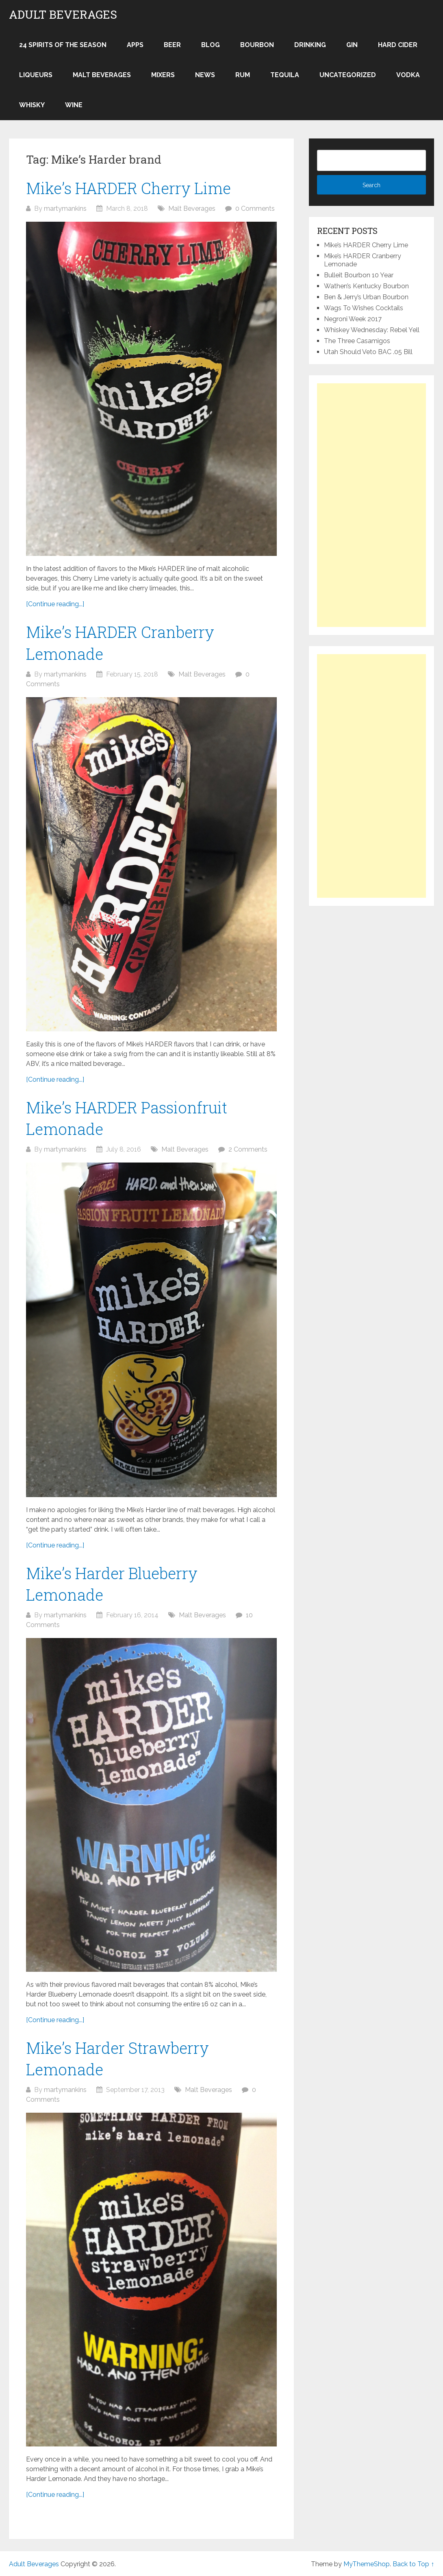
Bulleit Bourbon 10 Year (358, 275)
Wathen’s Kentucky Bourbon (366, 286)
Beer (172, 45)
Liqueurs (35, 75)
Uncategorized (347, 75)
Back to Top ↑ (413, 2564)
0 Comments (255, 208)
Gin (352, 45)
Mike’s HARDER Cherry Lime (128, 188)
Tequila (284, 75)
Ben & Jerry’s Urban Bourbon (366, 297)
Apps (135, 45)
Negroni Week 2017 (353, 319)
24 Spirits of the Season (62, 45)
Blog (210, 45)
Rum (242, 75)
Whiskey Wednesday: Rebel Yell (371, 330)
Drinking (310, 45)
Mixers (163, 75)
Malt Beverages (102, 75)
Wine (74, 105)
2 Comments (247, 1149)
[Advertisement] (371, 505)
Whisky (32, 105)
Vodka (408, 75)
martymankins (65, 208)
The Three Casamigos (357, 341)
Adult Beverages (63, 14)
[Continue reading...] (55, 604)
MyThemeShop (366, 2564)
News (205, 75)
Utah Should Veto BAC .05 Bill (368, 352)
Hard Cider (397, 45)
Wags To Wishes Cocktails (363, 308)
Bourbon (257, 45)
